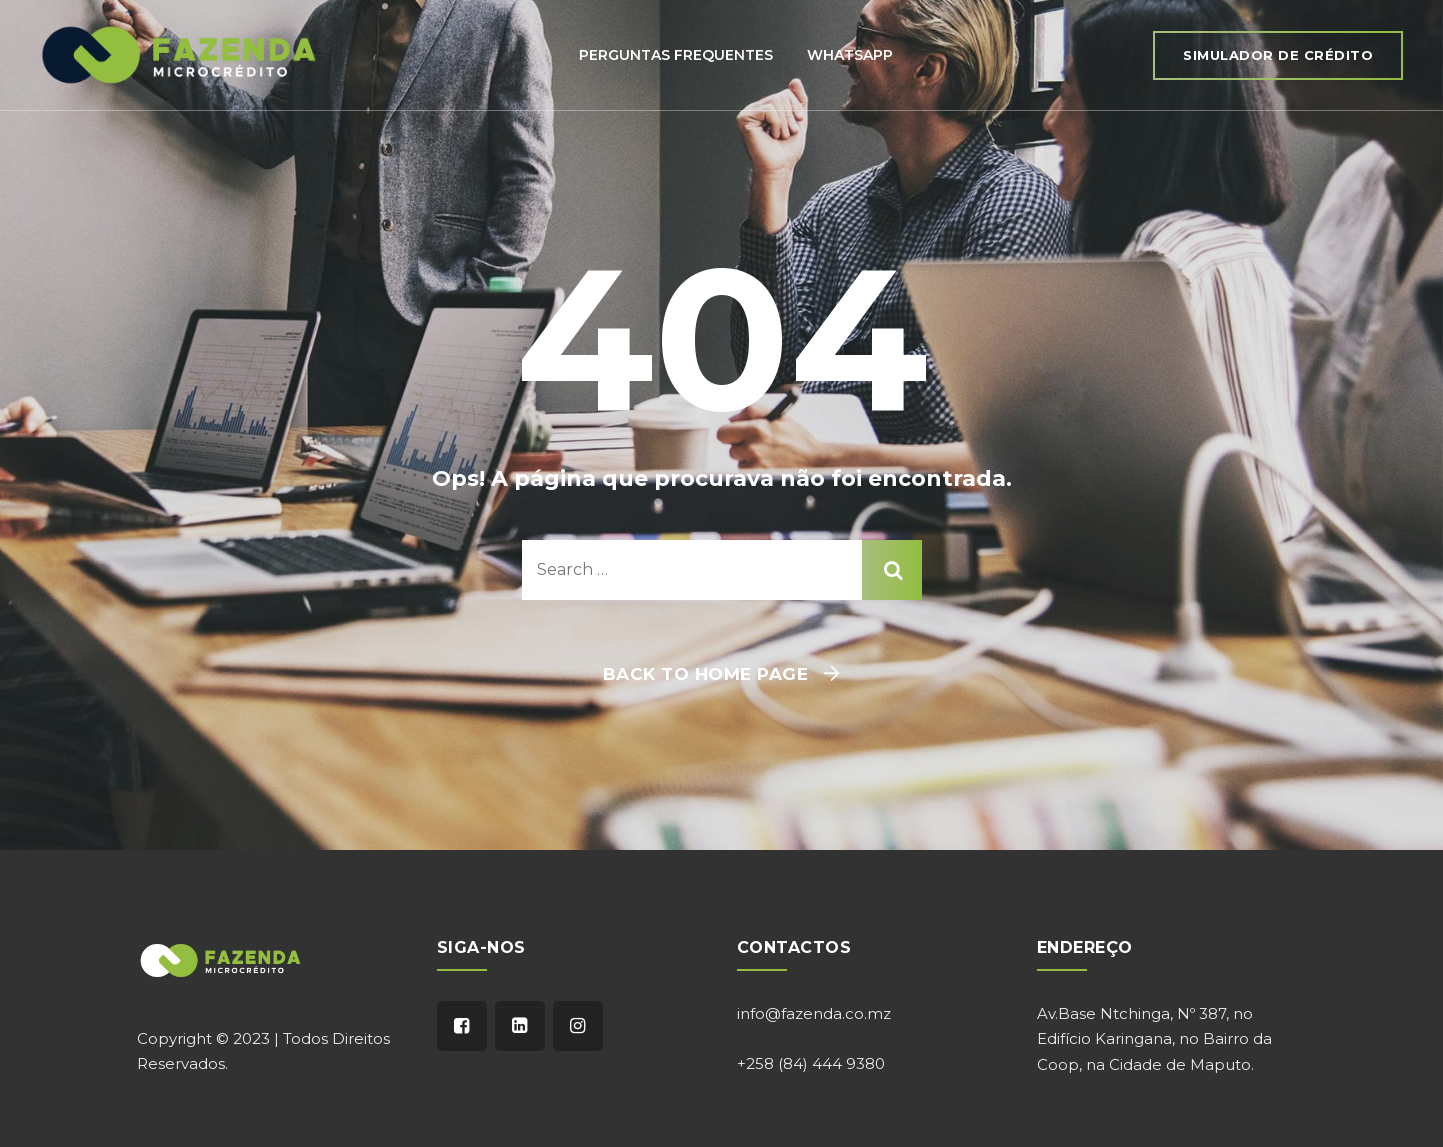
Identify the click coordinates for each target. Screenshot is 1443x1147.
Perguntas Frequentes (676, 55)
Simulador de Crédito (1278, 55)
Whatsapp (850, 55)
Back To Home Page (706, 674)
